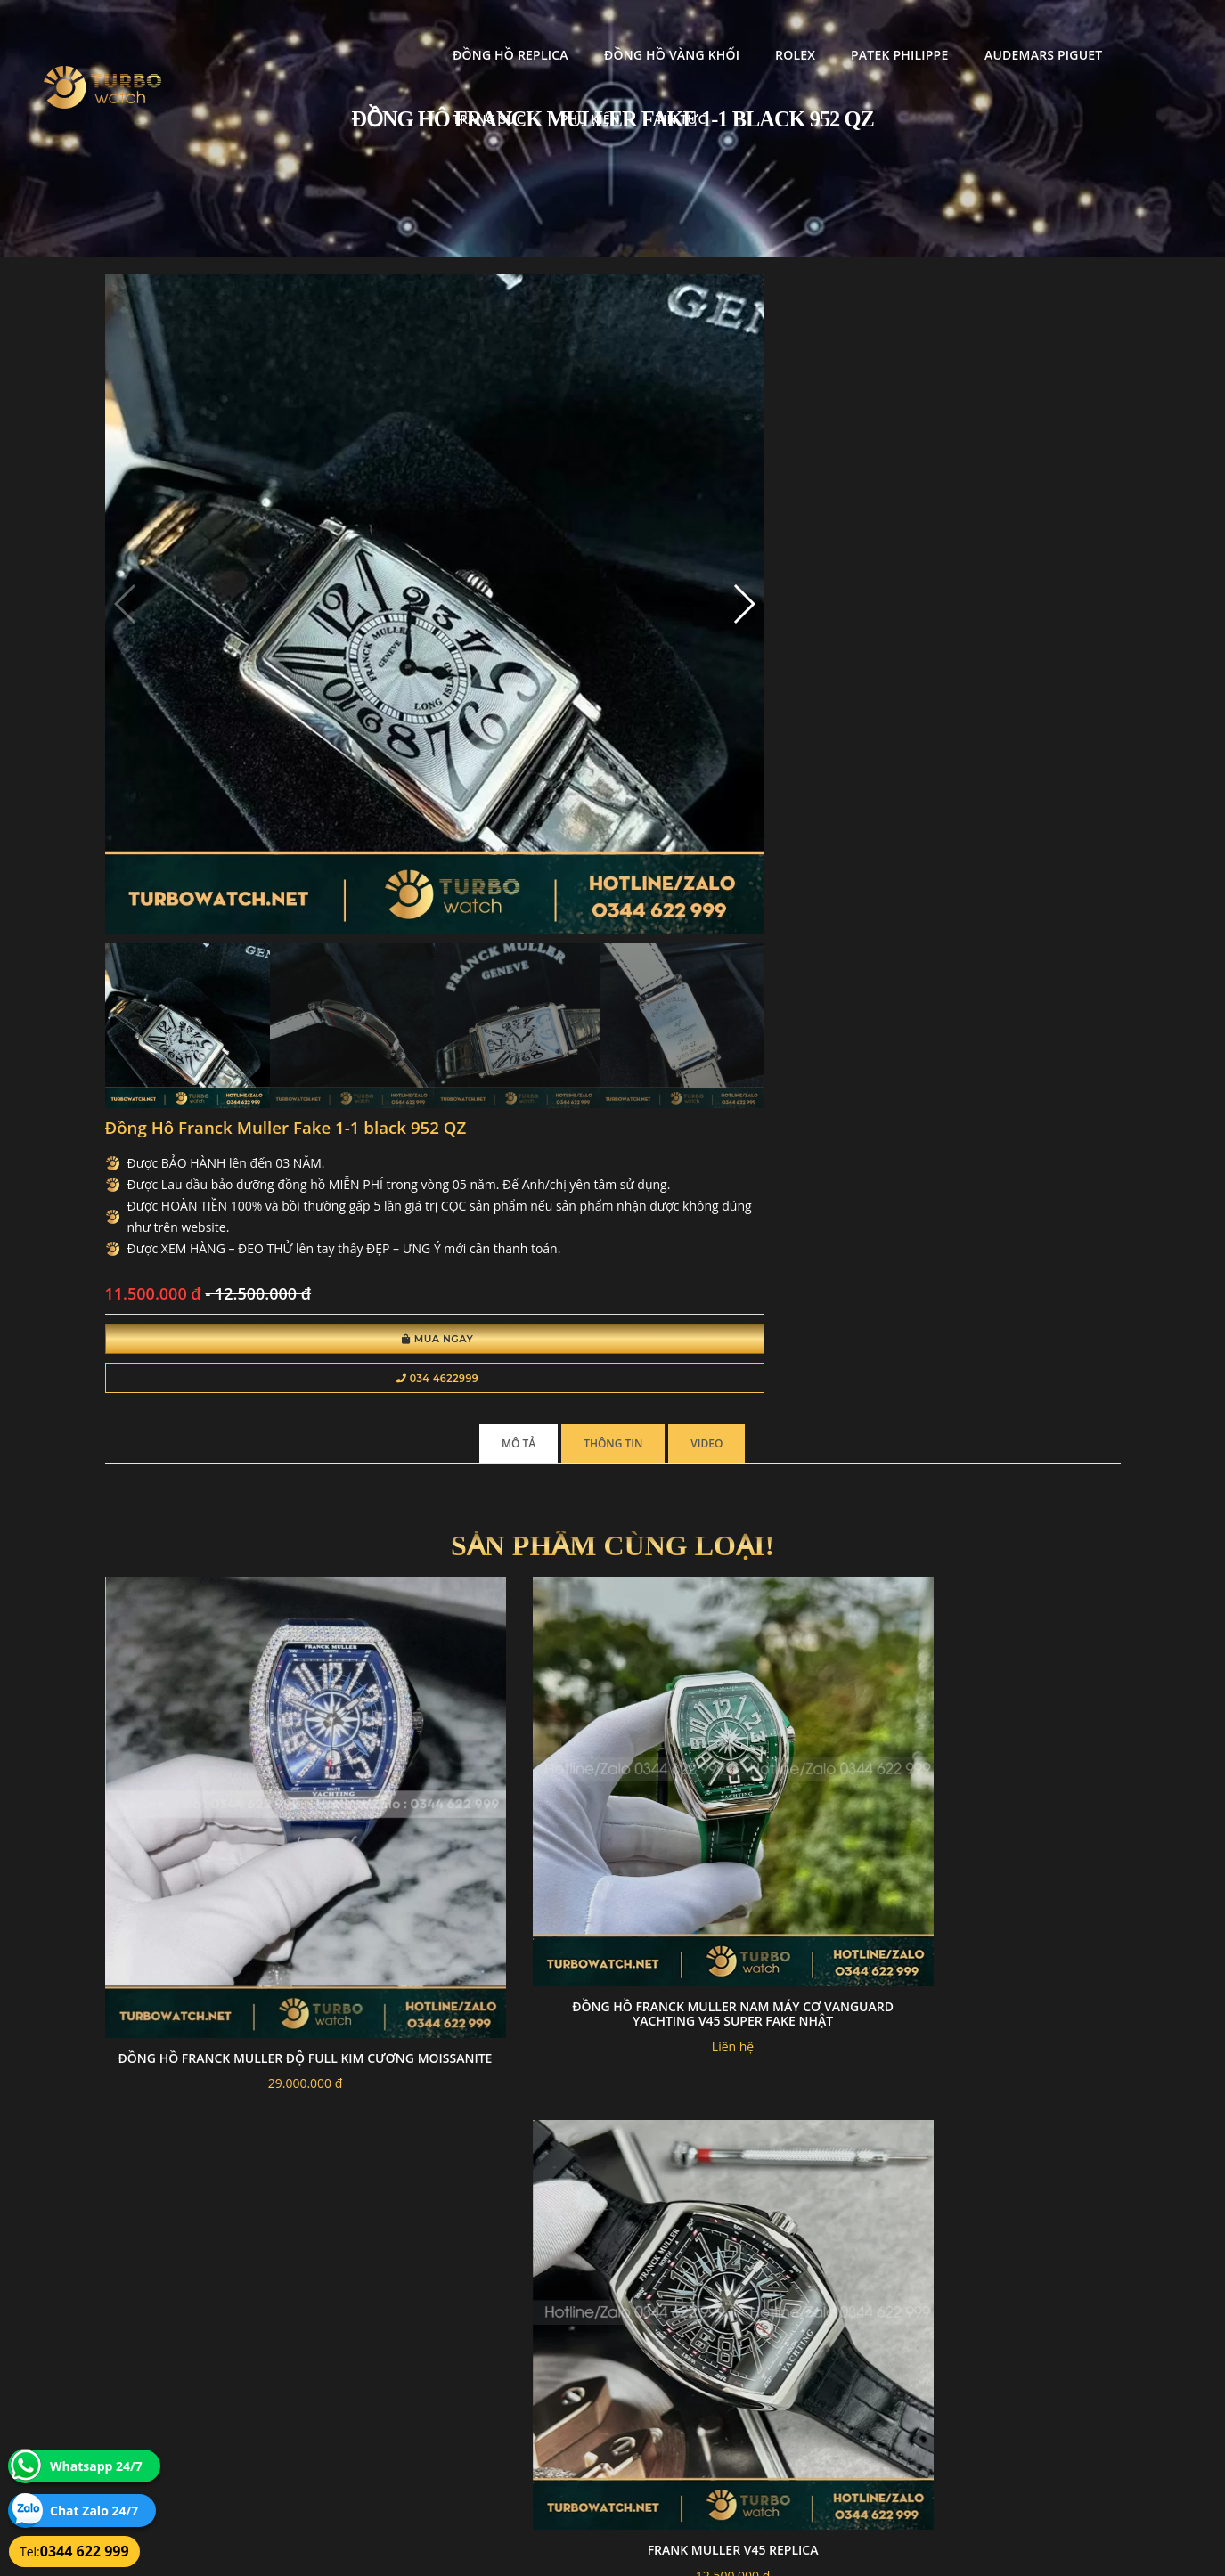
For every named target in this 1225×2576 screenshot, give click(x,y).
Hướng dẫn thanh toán (509, 2373)
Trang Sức (981, 31)
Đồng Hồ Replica (318, 31)
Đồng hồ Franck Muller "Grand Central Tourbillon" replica (742, 1923)
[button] (419, 470)
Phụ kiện (1083, 31)
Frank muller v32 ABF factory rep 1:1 (1003, 1208)
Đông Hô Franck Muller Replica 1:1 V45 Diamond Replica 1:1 (482, 1591)
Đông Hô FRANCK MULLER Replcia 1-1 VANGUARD (482, 1961)
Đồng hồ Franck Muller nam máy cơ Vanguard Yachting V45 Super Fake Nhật (482, 1215)
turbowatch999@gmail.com (205, 2415)
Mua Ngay (637, 613)
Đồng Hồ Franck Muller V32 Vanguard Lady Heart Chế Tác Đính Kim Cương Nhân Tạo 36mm (222, 1975)
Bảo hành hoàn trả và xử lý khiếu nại (746, 2352)
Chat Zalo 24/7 (94, 2510)
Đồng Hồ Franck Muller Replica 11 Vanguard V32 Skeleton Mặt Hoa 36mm (742, 1591)
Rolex (603, 31)
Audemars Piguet (850, 31)
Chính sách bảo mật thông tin (526, 2352)
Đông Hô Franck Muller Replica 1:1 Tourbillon (1003, 1584)
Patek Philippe (706, 31)
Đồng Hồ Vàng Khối (478, 31)
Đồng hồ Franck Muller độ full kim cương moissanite (221, 1238)
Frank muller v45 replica (743, 1201)
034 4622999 (637, 652)
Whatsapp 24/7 (96, 2466)
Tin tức (285, 95)
